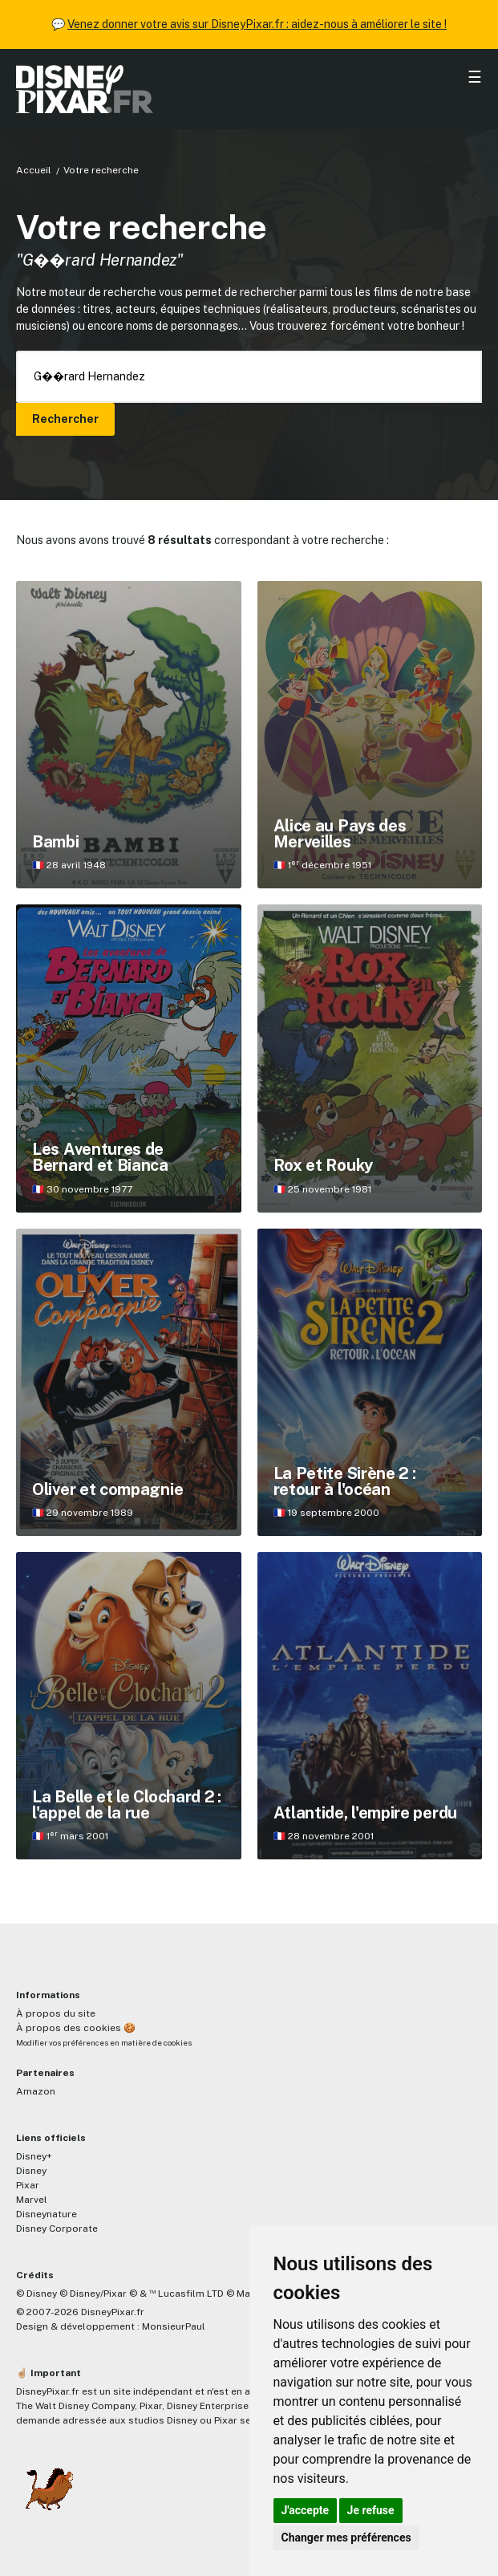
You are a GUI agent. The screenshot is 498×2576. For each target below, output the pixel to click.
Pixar (27, 2185)
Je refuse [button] (371, 2510)
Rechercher (65, 418)
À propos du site (55, 2013)
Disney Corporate (57, 2228)
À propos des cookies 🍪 (76, 2028)
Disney (31, 2170)
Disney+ (34, 2156)
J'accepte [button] (305, 2510)
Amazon (35, 2091)
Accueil (33, 170)
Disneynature (46, 2214)
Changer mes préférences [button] (346, 2537)
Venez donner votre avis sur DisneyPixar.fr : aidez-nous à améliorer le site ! (257, 24)
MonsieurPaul (173, 2326)
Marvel (31, 2199)
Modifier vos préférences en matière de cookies (104, 2042)
